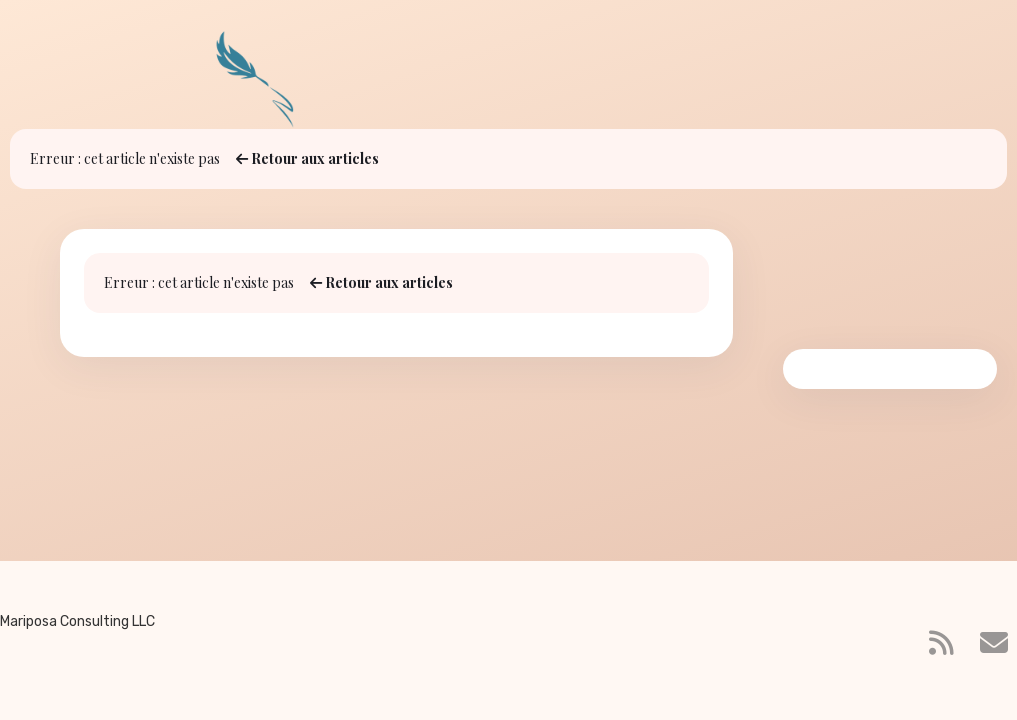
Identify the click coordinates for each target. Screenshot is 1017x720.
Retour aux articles (307, 158)
